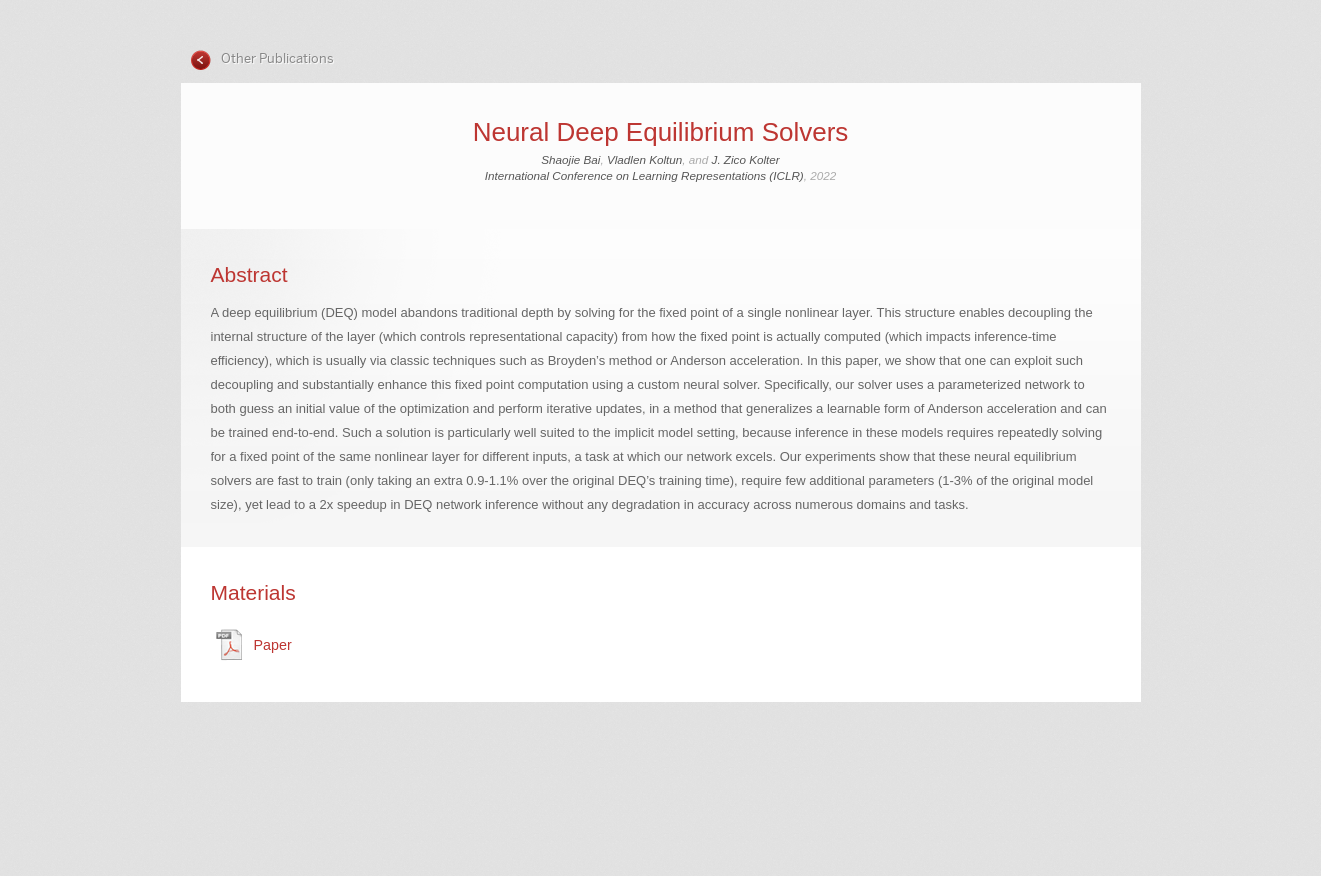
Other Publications (276, 58)
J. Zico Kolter (746, 159)
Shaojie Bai (570, 159)
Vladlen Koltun (644, 159)
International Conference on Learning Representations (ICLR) (644, 175)
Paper (273, 645)
